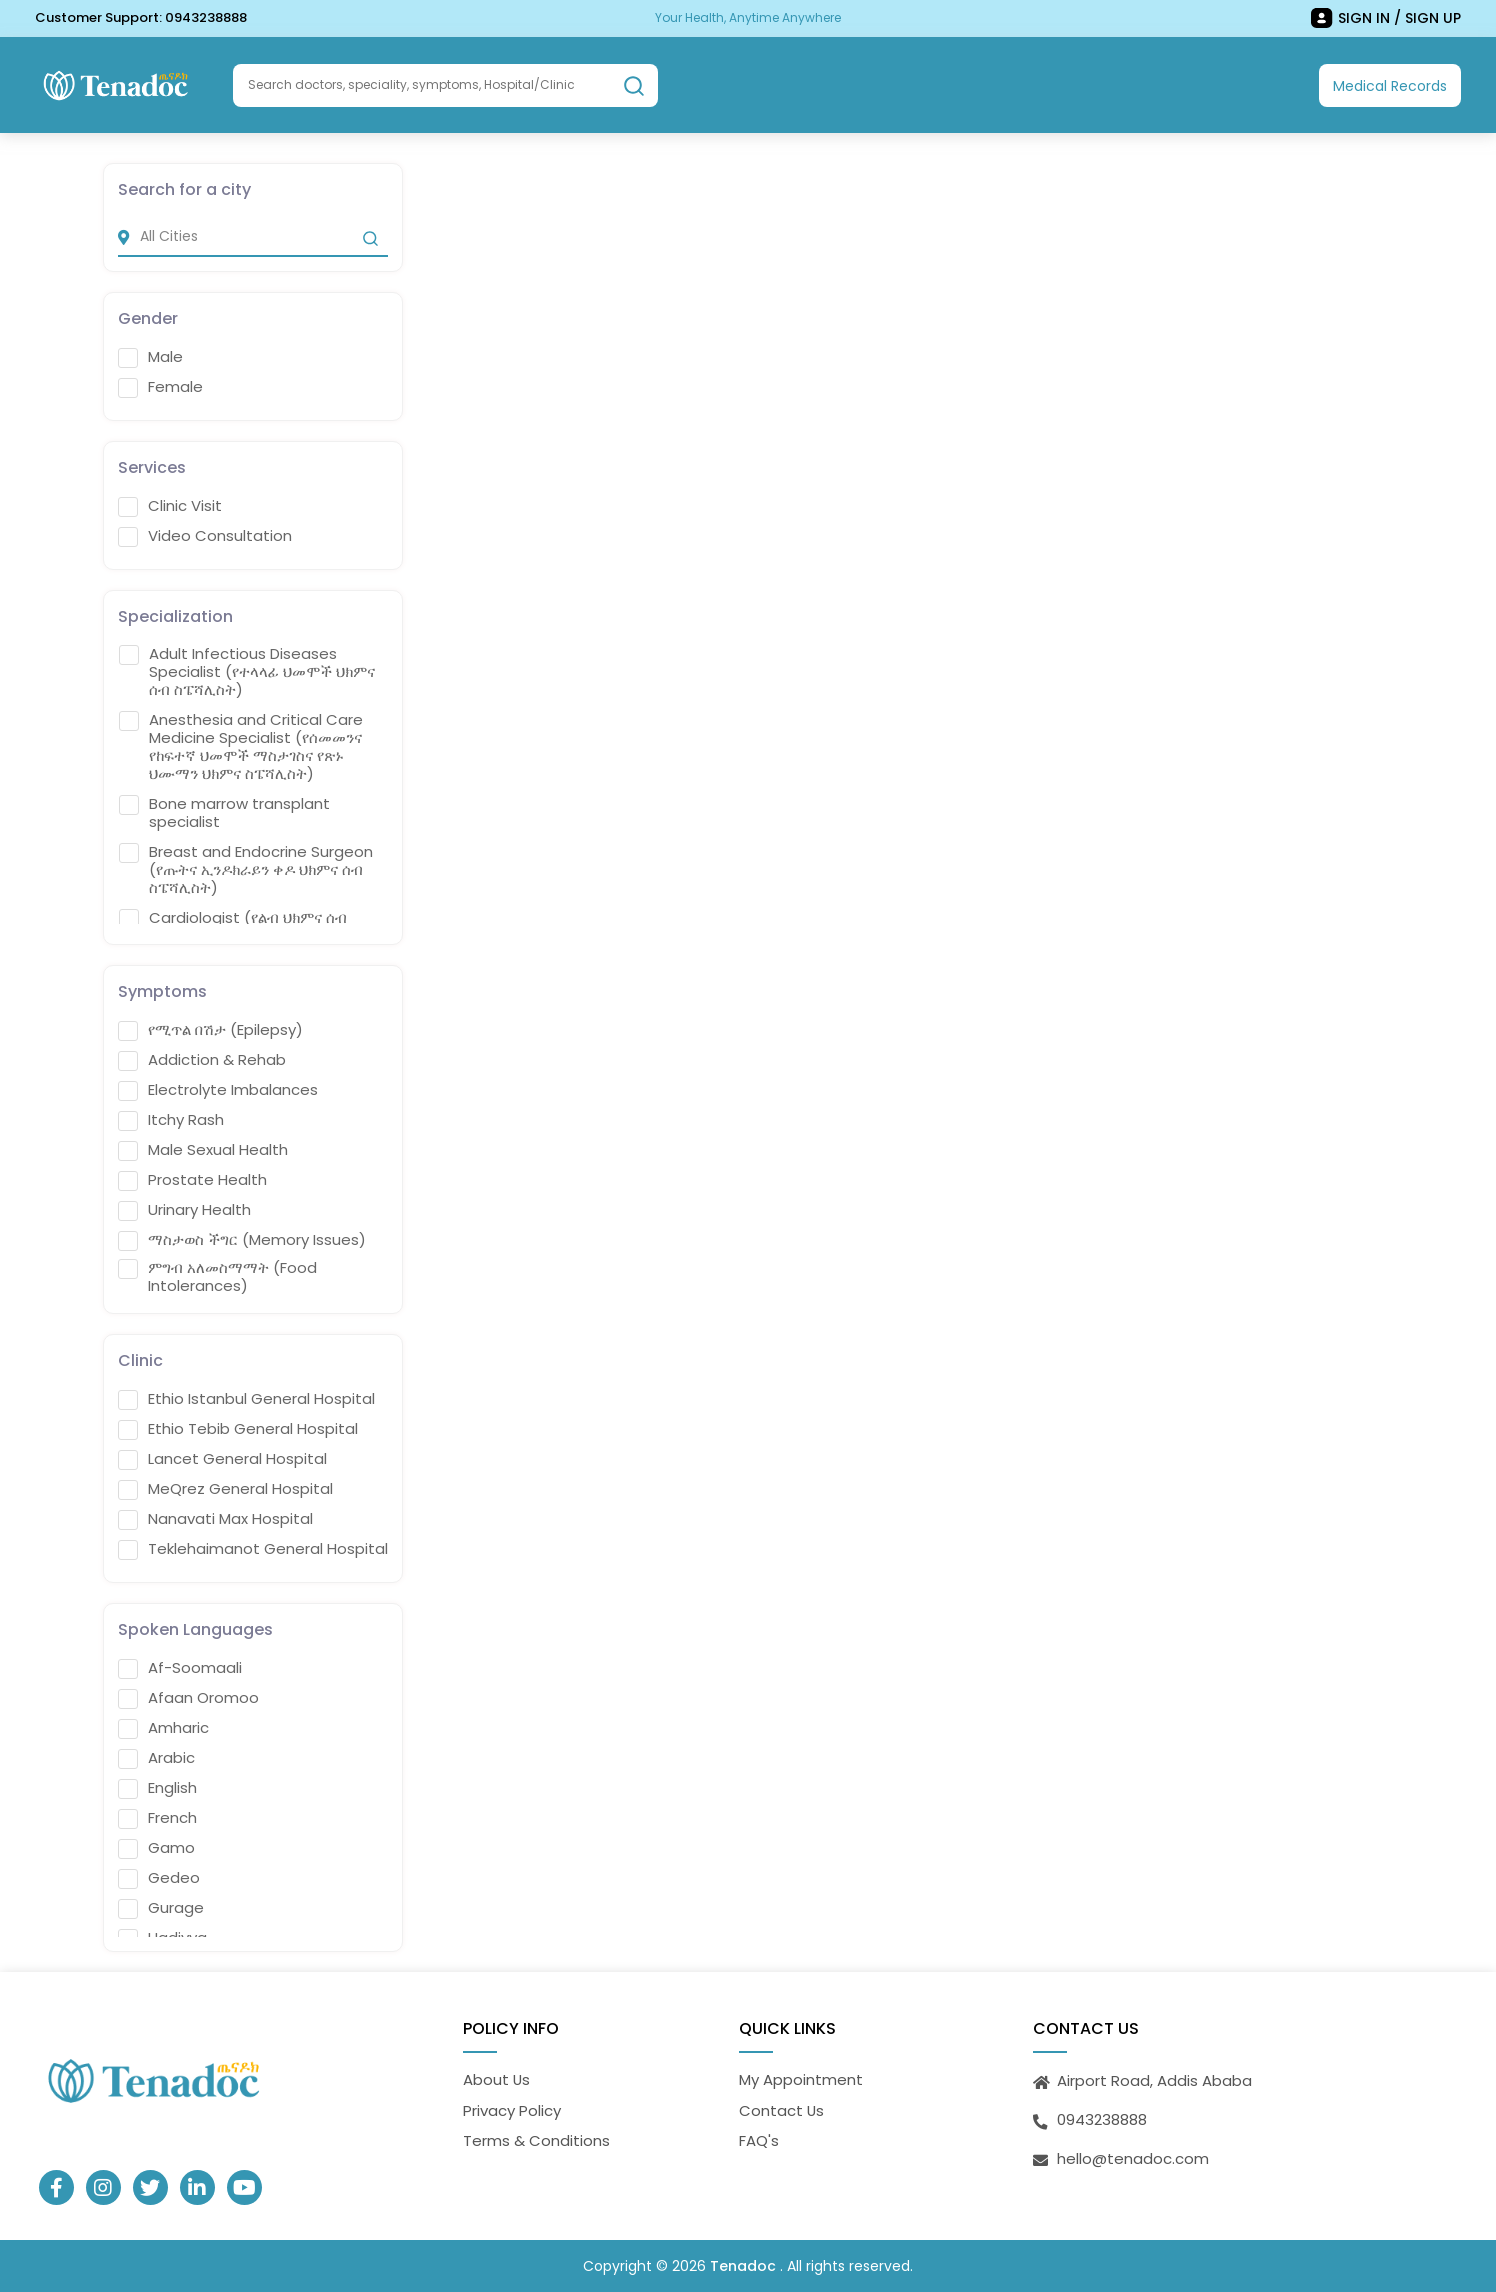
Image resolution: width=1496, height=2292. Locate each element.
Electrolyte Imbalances (218, 1090)
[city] (253, 237)
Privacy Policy (512, 2110)
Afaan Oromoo (188, 1698)
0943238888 (206, 17)
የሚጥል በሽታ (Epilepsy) (210, 1030)
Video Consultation (205, 536)
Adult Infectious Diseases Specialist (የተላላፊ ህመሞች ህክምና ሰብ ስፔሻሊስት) (247, 672)
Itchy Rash (171, 1120)
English (157, 1788)
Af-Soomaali (180, 1668)
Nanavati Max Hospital (215, 1519)
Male (150, 357)
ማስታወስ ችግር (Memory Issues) (242, 1240)
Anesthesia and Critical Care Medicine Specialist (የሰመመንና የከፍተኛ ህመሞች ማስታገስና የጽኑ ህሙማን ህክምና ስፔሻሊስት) (241, 747)
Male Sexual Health (203, 1150)
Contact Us (782, 2110)
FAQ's (759, 2140)
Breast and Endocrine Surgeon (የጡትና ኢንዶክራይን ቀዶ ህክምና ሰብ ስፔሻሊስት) (246, 870)
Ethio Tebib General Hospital (238, 1429)
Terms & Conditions (536, 2140)
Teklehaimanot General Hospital (253, 1549)
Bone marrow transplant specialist (224, 813)
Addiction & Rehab (202, 1060)
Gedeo (159, 1878)
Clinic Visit (170, 506)
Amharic (163, 1728)
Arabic (156, 1758)
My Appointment (801, 2079)
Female (160, 387)
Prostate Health (192, 1180)
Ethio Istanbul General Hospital (246, 1399)
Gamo (156, 1848)
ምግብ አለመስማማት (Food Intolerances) (217, 1277)
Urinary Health (184, 1210)
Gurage (161, 1908)
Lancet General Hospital (222, 1459)
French (157, 1818)
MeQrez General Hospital (225, 1489)
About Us (497, 2079)
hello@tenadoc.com (1133, 2158)
